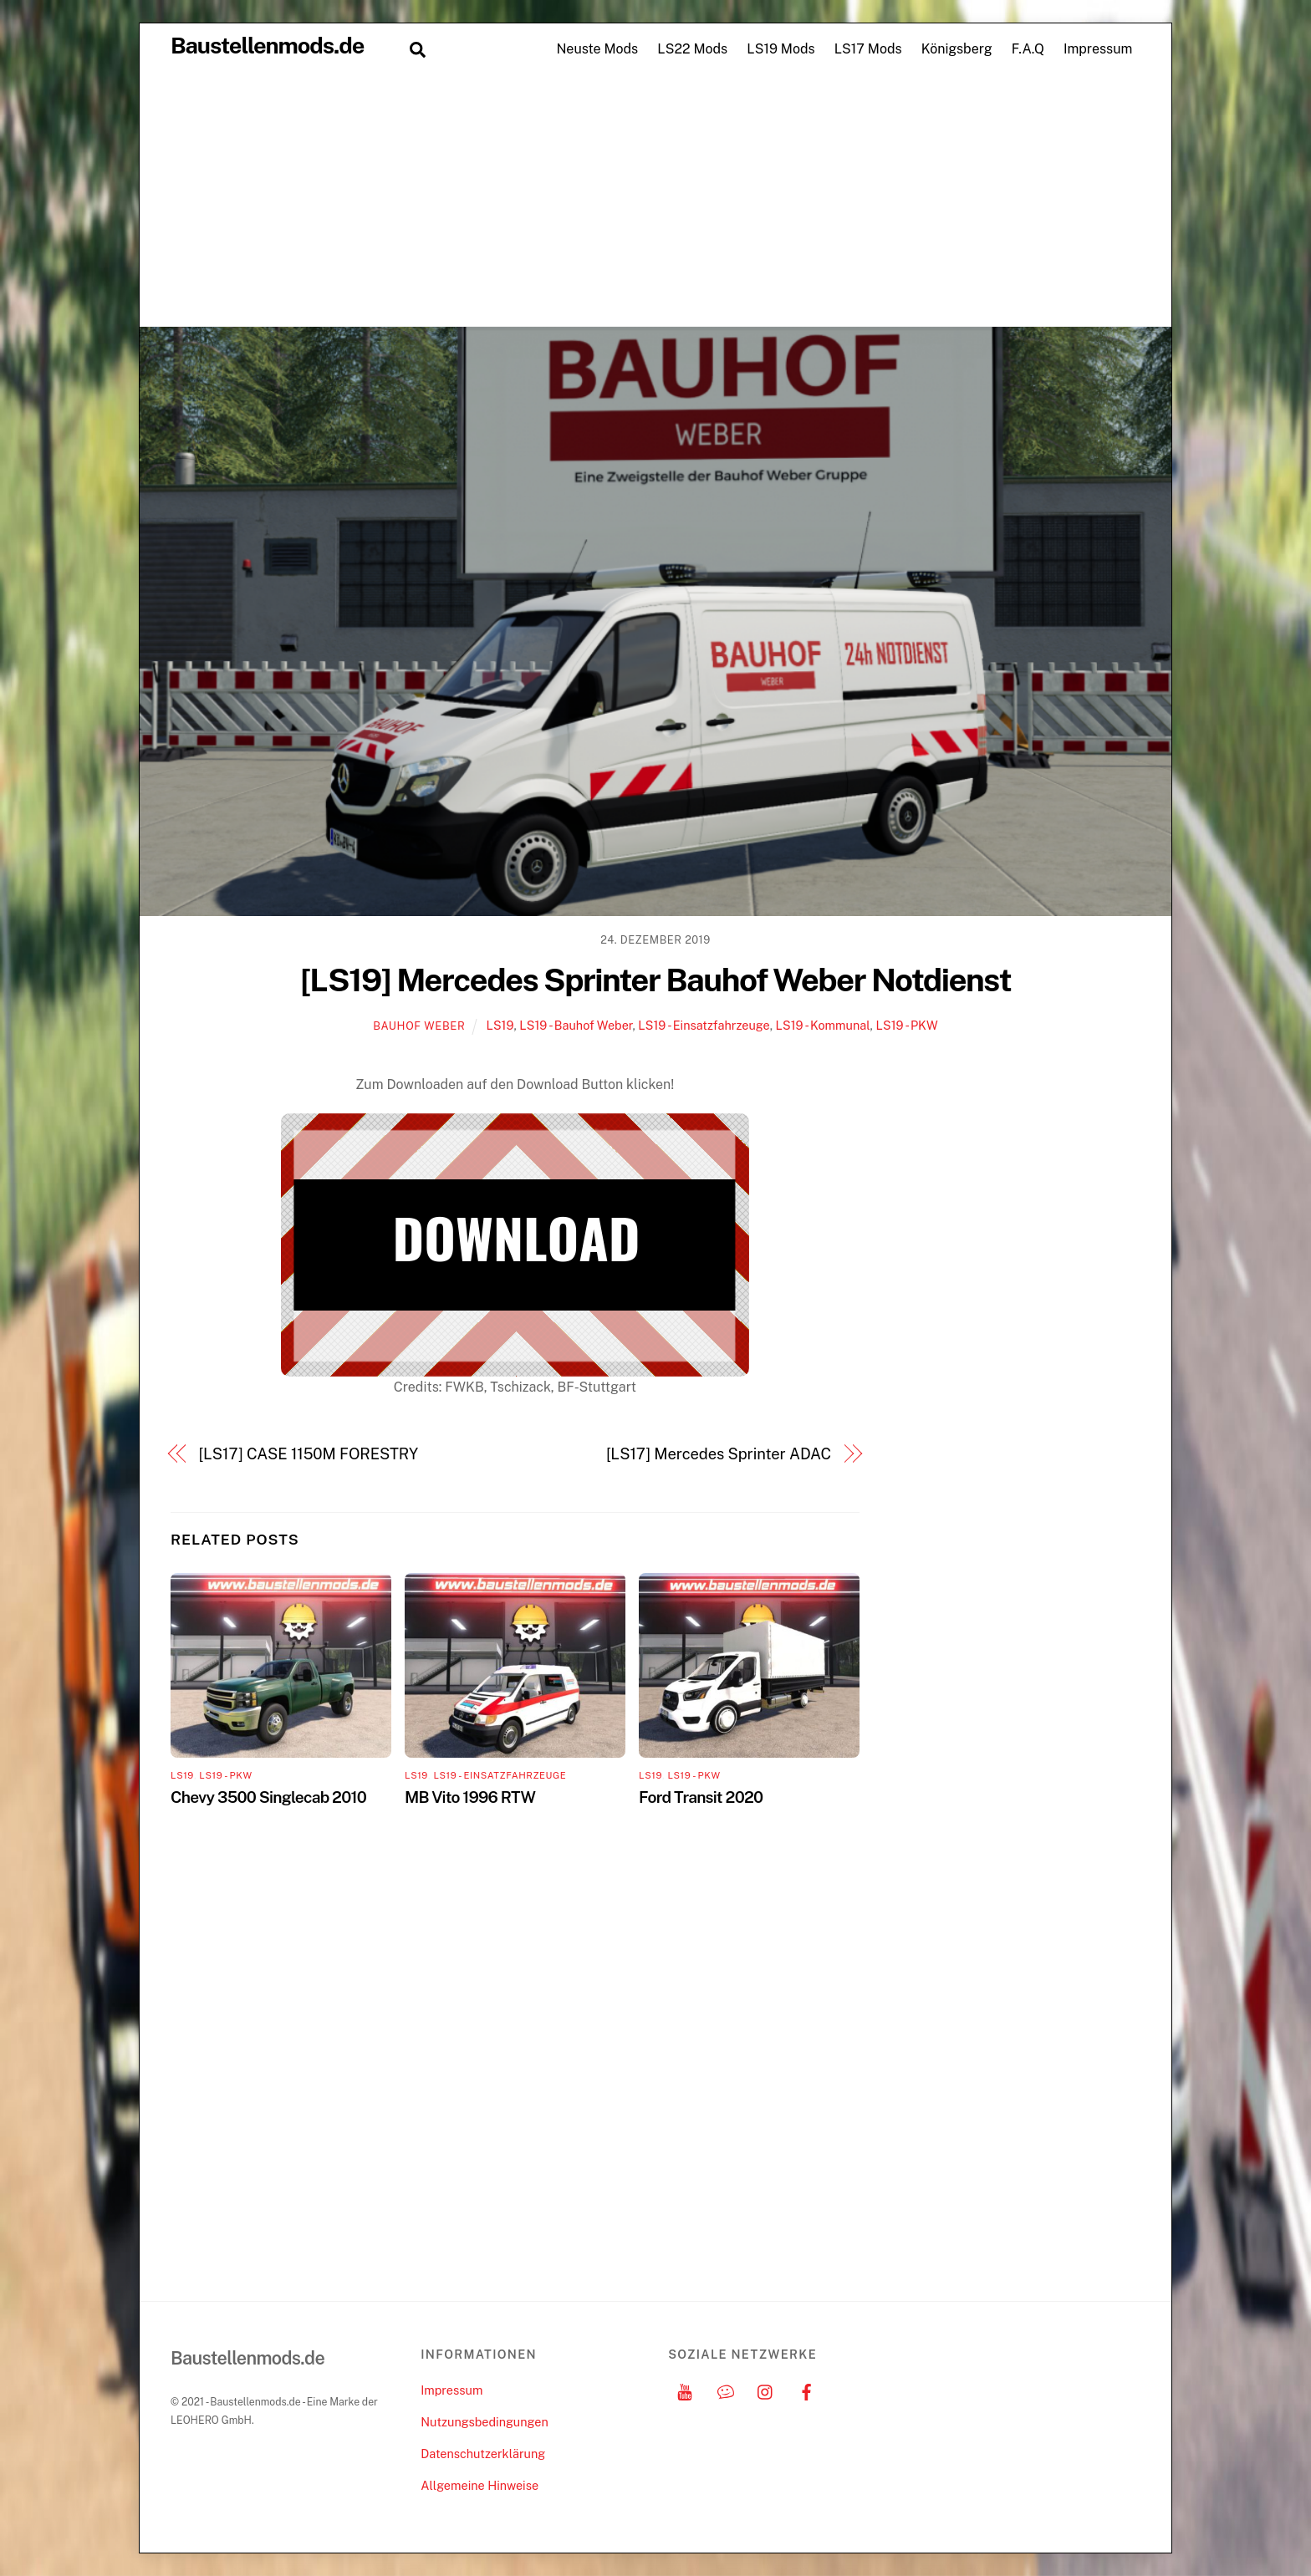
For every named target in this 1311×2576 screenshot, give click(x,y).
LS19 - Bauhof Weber (575, 1025)
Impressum (1098, 49)
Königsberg (956, 49)
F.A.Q (1028, 49)
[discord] (725, 2390)
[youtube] (684, 2390)
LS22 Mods (692, 49)
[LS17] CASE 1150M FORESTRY (308, 1454)
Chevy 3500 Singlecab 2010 (268, 1797)
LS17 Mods (868, 49)
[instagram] (766, 2390)
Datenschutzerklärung (483, 2453)
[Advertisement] (655, 201)
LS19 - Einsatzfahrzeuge (703, 1025)
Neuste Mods (597, 49)
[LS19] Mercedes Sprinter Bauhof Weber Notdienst (655, 980)
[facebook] (807, 2390)
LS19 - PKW (907, 1025)
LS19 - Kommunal (823, 1025)
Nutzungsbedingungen (484, 2422)
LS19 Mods (780, 49)
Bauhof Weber (419, 1026)
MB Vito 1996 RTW (470, 1797)
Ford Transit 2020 (701, 1797)
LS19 (499, 1025)
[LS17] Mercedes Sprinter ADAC (718, 1454)
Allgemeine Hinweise (479, 2485)
